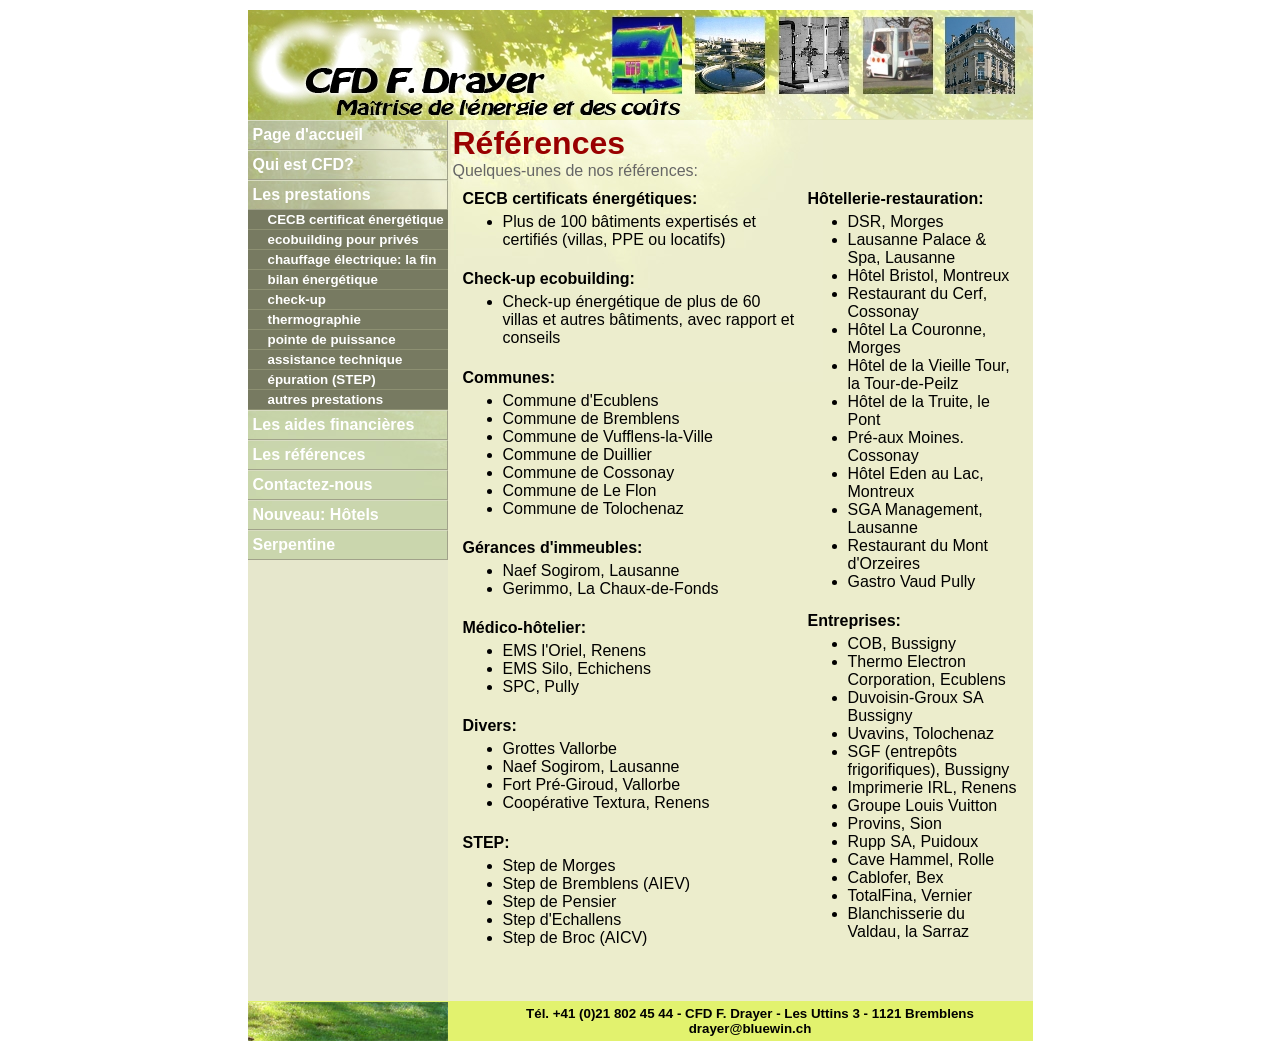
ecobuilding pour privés (343, 239)
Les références (309, 454)
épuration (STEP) (322, 379)
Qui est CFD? (303, 164)
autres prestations (326, 399)
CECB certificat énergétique (356, 219)
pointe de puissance (332, 339)
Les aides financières (334, 424)
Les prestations (312, 194)
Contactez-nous (313, 484)
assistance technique (335, 359)
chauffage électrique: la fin (352, 259)
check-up (297, 299)
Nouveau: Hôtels (316, 514)
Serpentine (294, 544)
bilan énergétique (323, 279)
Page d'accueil (308, 134)
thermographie (314, 319)
